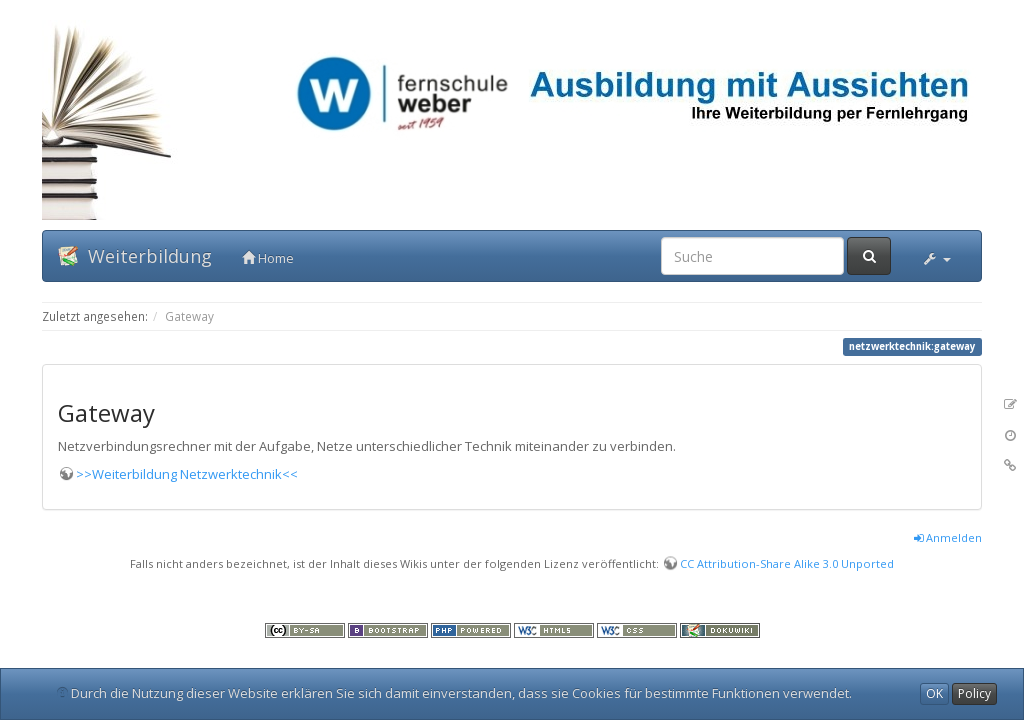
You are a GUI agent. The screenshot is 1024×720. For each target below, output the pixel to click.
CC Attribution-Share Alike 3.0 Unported (787, 563)
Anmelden (948, 537)
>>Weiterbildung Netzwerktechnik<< (187, 474)
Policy (974, 693)
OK (934, 693)
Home (268, 258)
